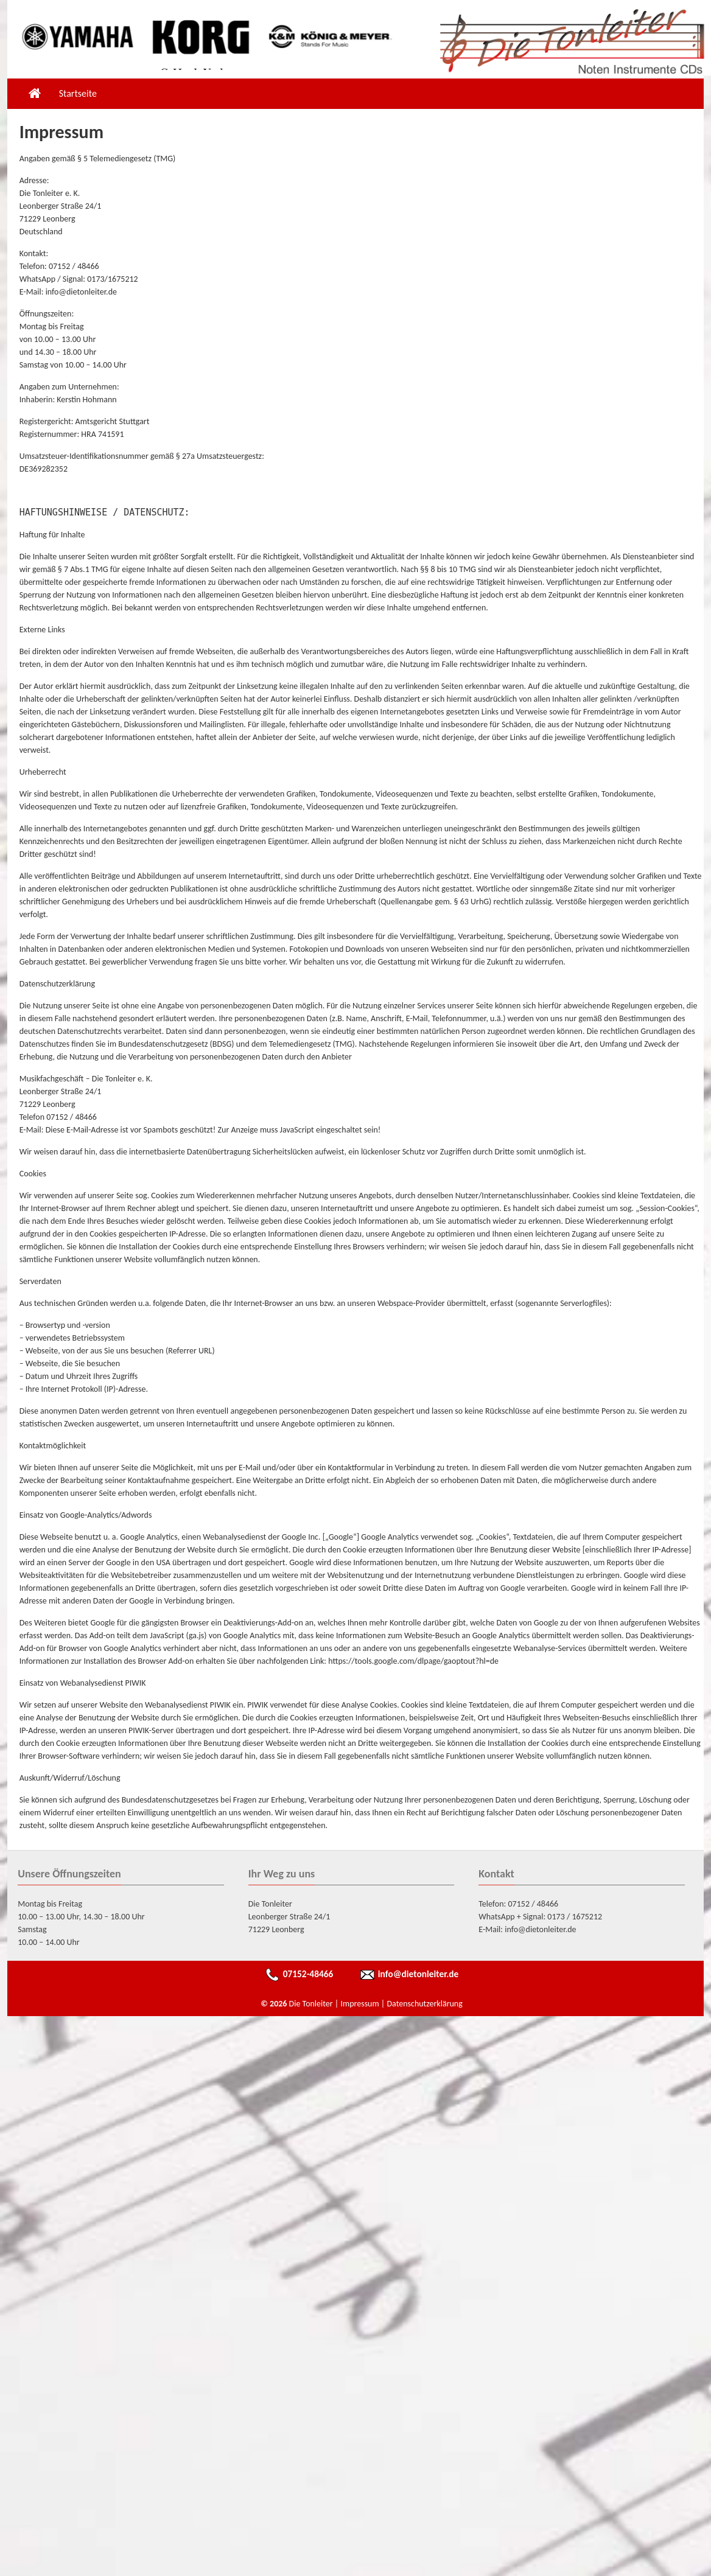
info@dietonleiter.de (418, 1974)
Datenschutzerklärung (424, 2003)
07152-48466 (308, 1974)
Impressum (359, 2003)
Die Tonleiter (311, 2003)
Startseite (78, 93)
